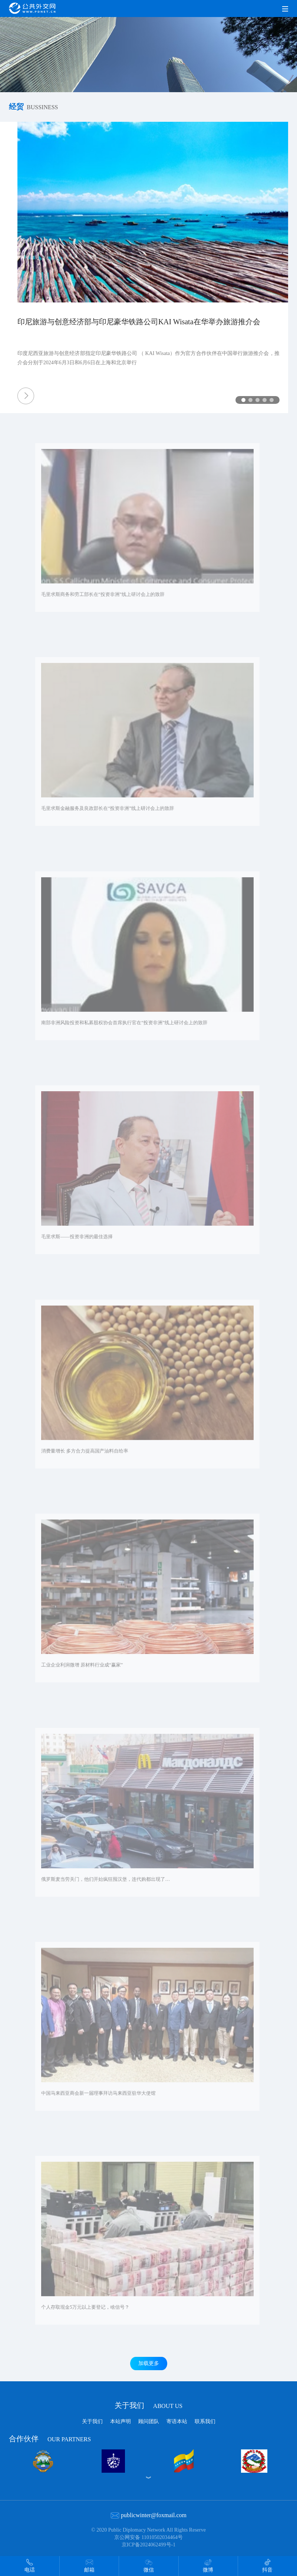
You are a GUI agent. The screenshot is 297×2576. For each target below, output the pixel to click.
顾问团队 (148, 2421)
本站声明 (120, 2421)
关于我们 (148, 2405)
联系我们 (205, 2421)
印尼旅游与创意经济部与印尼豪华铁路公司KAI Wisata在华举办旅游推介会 (127, 322)
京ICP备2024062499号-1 (148, 2544)
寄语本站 (176, 2421)
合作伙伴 (50, 2438)
